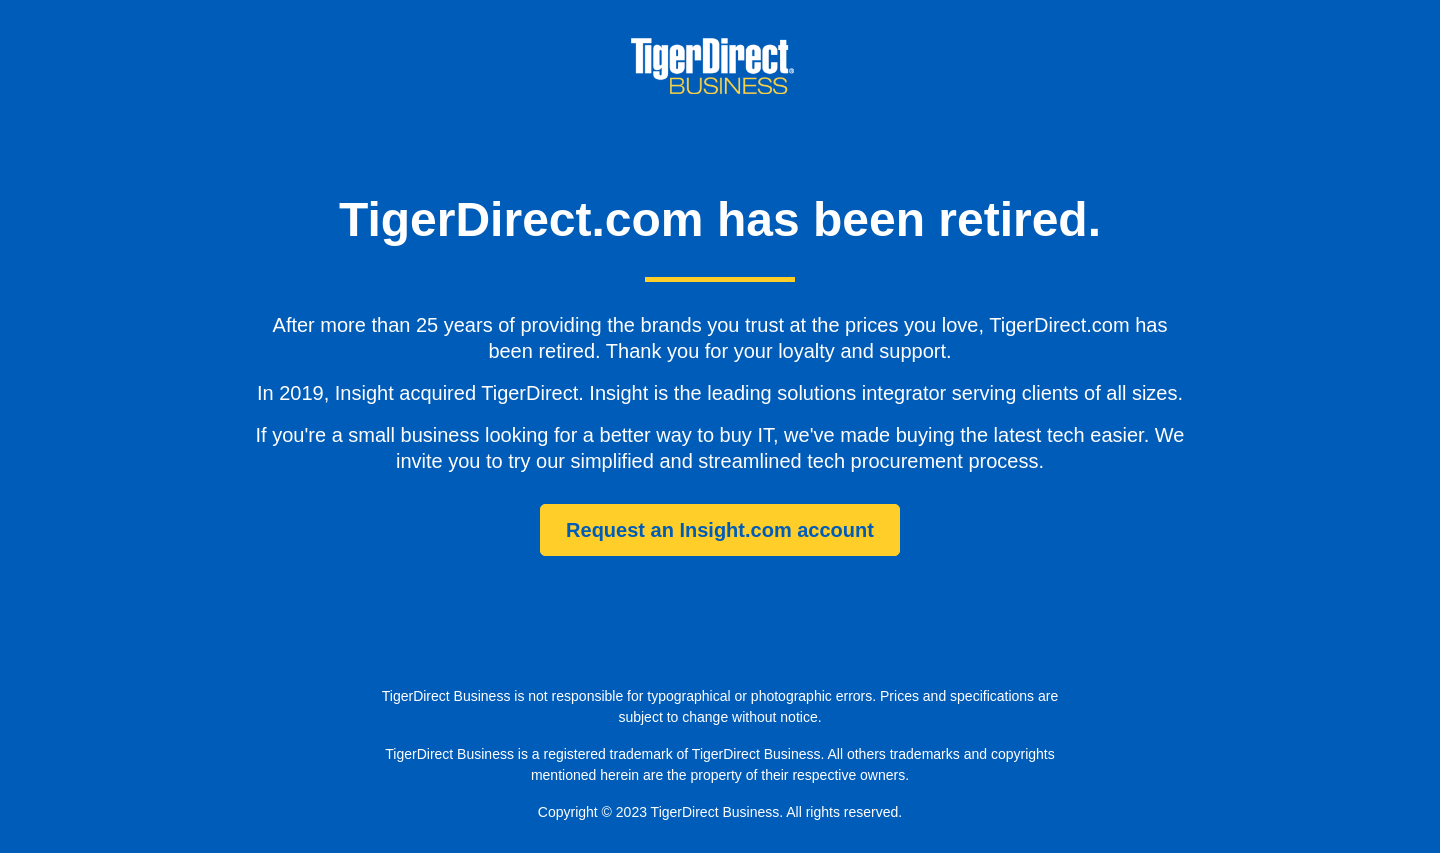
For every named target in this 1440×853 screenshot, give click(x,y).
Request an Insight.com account (720, 530)
